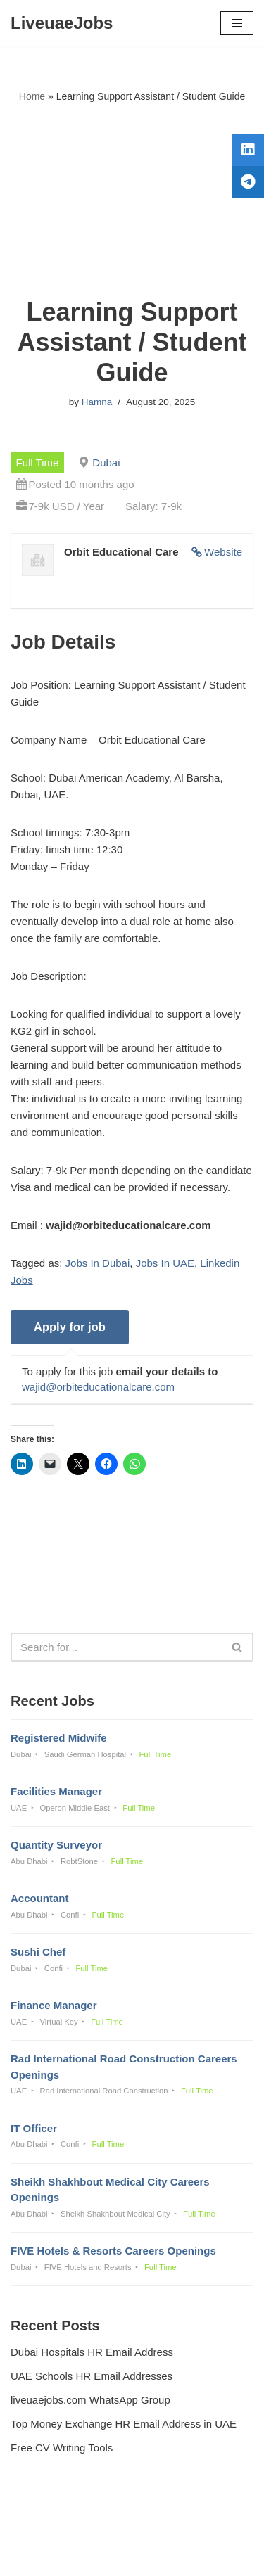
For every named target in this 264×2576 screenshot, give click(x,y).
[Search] (116, 1647)
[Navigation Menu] (236, 23)
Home (32, 96)
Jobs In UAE (165, 1263)
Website (223, 552)
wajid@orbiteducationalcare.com (98, 1387)
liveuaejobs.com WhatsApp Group (90, 2400)
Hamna (97, 402)
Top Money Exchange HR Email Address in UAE (124, 2424)
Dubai (106, 462)
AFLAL (205, 2555)
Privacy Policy (46, 2527)
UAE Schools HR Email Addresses (91, 2376)
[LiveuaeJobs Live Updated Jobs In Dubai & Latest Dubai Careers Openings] (62, 23)
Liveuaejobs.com (82, 2555)
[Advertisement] (132, 201)
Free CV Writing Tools (62, 2448)
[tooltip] (248, 150)
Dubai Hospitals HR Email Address (92, 2352)
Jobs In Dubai (97, 1263)
